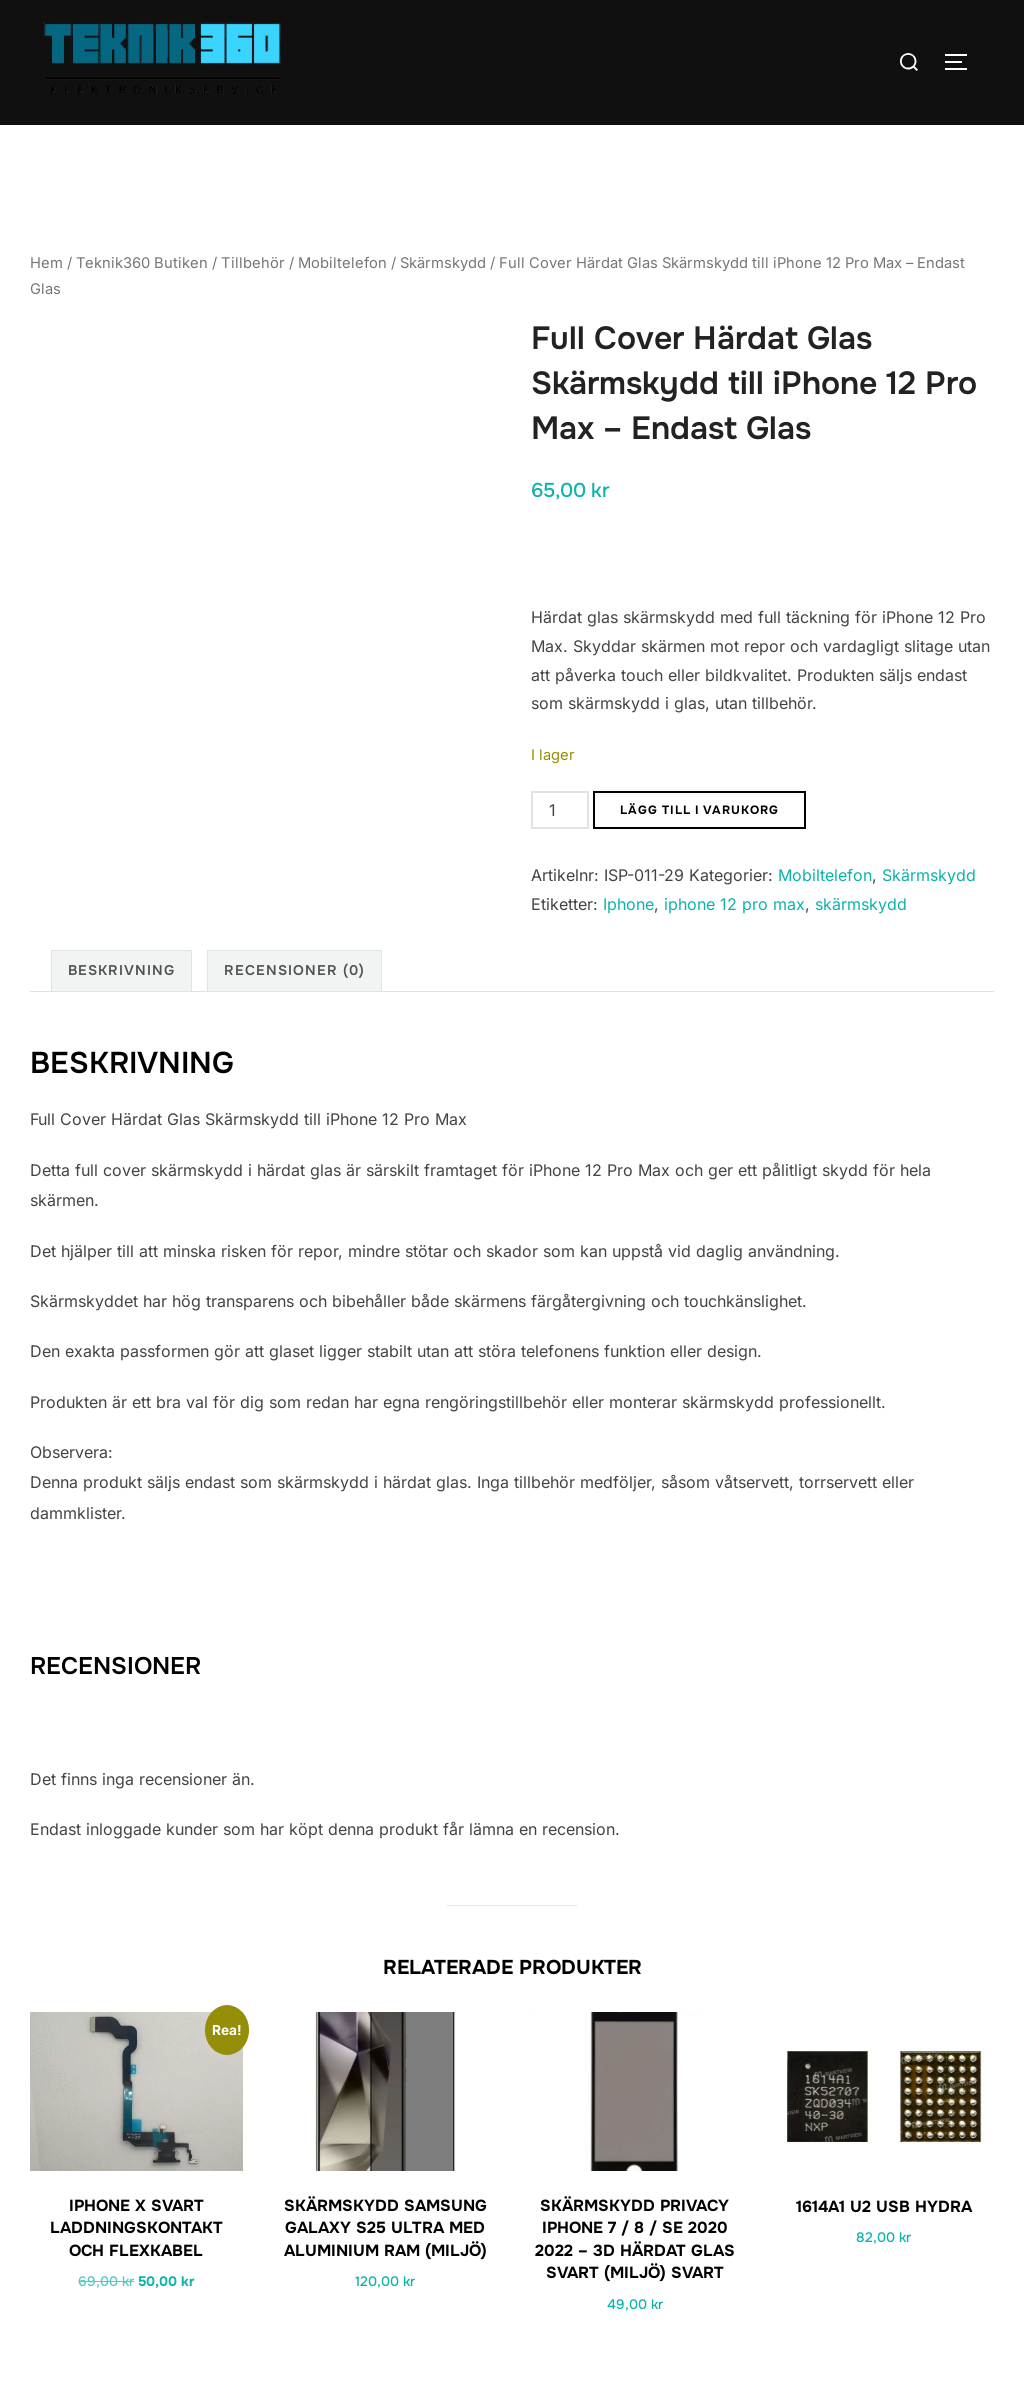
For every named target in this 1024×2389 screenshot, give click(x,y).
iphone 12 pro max (734, 904)
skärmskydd (861, 904)
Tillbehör (253, 263)
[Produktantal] (560, 810)
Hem (46, 263)
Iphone (628, 904)
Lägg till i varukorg (699, 810)
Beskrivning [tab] (121, 970)
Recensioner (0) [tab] (294, 970)
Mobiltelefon (342, 263)
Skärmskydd (443, 263)
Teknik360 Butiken (142, 263)
